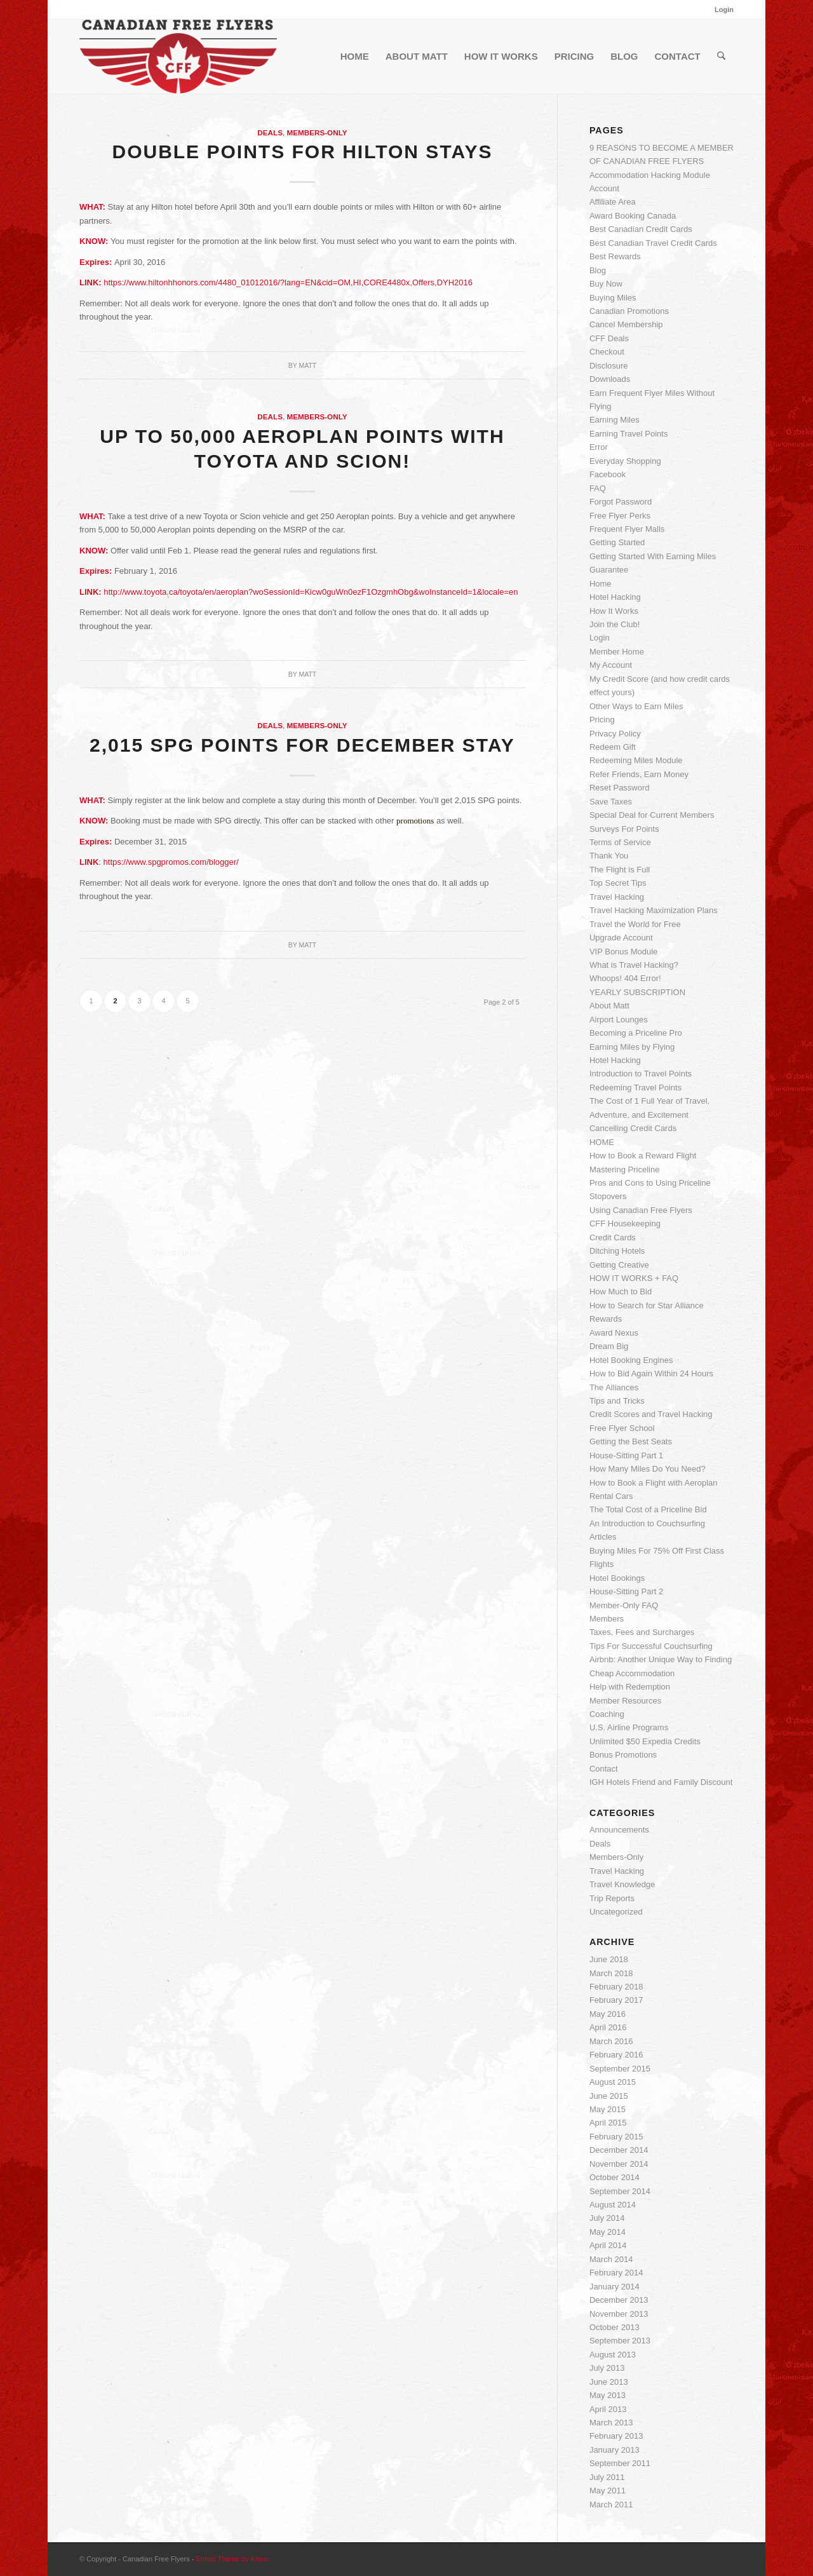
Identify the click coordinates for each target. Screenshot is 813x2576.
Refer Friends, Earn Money (639, 774)
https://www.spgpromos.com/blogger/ (171, 862)
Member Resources (625, 1700)
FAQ (597, 488)
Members (606, 1619)
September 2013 (619, 2340)
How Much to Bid (620, 1291)
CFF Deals (609, 338)
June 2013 (608, 2382)
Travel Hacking (616, 897)
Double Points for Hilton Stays (302, 151)
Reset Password (619, 787)
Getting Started (617, 542)
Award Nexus (613, 1333)
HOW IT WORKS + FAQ (633, 1278)
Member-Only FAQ (623, 1605)
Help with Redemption (629, 1686)
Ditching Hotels (617, 1251)
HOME (601, 1142)
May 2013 (607, 2395)
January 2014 (614, 2286)
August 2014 (612, 2204)
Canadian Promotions (629, 311)
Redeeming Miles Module (636, 760)
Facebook (607, 474)
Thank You (608, 855)
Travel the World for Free (635, 924)
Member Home (616, 651)
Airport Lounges (618, 1019)
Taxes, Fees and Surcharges (641, 1632)
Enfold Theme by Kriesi (232, 2559)
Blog (597, 270)
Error (598, 447)
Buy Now (605, 283)
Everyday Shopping (625, 461)
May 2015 (607, 2109)
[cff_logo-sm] (178, 56)
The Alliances (613, 1387)
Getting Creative (619, 1265)
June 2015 (608, 2096)
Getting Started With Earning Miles (652, 556)
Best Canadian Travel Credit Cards (653, 243)
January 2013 (614, 2450)
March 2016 (611, 2041)
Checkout (606, 351)
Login (724, 9)
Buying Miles (612, 297)
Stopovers (608, 1196)
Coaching (606, 1714)
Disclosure (608, 365)
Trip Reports (612, 1898)
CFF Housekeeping (625, 1223)
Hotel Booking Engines (631, 1360)
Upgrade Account (621, 937)
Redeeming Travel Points (635, 1087)
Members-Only (316, 132)
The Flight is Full (619, 869)
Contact (603, 1768)
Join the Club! (614, 624)
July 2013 (607, 2368)
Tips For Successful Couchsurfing (651, 1646)
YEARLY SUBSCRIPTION (637, 992)
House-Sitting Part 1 (626, 1455)
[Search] (721, 56)
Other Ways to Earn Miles (636, 706)
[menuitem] (721, 9)
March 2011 (611, 2504)
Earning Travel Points (628, 433)
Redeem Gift (612, 747)
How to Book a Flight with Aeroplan (653, 1483)
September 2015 (619, 2068)
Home (600, 583)
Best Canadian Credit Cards (640, 229)
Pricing (602, 719)
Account (604, 188)
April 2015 (608, 2122)
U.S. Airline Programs (628, 1727)
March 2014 (611, 2259)
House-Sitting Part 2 (626, 1591)
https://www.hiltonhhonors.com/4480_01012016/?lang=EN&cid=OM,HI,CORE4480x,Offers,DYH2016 (288, 282)
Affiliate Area (612, 202)
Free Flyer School (622, 1428)
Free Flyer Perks (619, 515)
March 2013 (611, 2422)
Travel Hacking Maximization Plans (653, 910)
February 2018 (616, 1986)
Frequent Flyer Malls (626, 529)
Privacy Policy (615, 733)
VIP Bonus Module (623, 951)
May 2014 (607, 2232)
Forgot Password (620, 501)
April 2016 (608, 2027)
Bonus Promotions (623, 1754)
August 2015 (612, 2082)
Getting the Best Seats (630, 1441)
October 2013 (614, 2327)
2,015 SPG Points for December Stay (302, 745)
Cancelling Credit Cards (632, 1128)
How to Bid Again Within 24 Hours (651, 1373)
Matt (307, 365)
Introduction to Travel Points (640, 1073)
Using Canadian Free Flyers (640, 1210)
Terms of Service (620, 842)
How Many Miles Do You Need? (647, 1469)
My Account (610, 665)
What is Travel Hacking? (633, 965)
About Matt (609, 1005)
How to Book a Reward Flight (642, 1155)
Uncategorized (616, 1911)
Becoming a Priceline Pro (635, 1033)
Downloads (609, 379)
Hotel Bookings (617, 1578)
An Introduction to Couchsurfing (647, 1523)
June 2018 (608, 1959)
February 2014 (616, 2272)
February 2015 (616, 2136)
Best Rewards (615, 256)
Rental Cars (611, 1496)
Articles (603, 1537)
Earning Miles (614, 419)
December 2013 (618, 2300)
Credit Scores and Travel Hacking (651, 1414)
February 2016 (616, 2054)
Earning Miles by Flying (632, 1047)
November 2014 (618, 2164)
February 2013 (616, 2436)
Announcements (619, 1829)
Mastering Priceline (624, 1169)
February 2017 (616, 2000)
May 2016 (607, 2014)
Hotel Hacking (615, 597)
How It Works (613, 611)
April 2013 (608, 2409)
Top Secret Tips (618, 883)
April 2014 (608, 2245)
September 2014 (619, 2191)
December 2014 (618, 2150)
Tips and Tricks (617, 1401)
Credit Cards (612, 1237)
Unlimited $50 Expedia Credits (645, 1741)
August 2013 (612, 2354)
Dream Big (608, 1346)
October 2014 (614, 2177)
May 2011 (607, 2490)
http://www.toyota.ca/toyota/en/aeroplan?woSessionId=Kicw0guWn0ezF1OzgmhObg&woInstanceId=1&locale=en (311, 592)
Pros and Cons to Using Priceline (650, 1183)
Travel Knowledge (622, 1884)
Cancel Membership (626, 324)
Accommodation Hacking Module (649, 175)
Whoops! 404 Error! (625, 978)
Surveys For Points (624, 829)
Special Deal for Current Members (652, 815)
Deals (270, 132)
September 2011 (619, 2463)
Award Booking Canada (632, 215)
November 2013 (618, 2314)
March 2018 (611, 1973)
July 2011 (607, 2477)
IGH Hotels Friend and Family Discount (660, 1782)
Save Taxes (610, 801)
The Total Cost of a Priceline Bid (648, 1509)
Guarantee (608, 569)
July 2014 (607, 2218)
